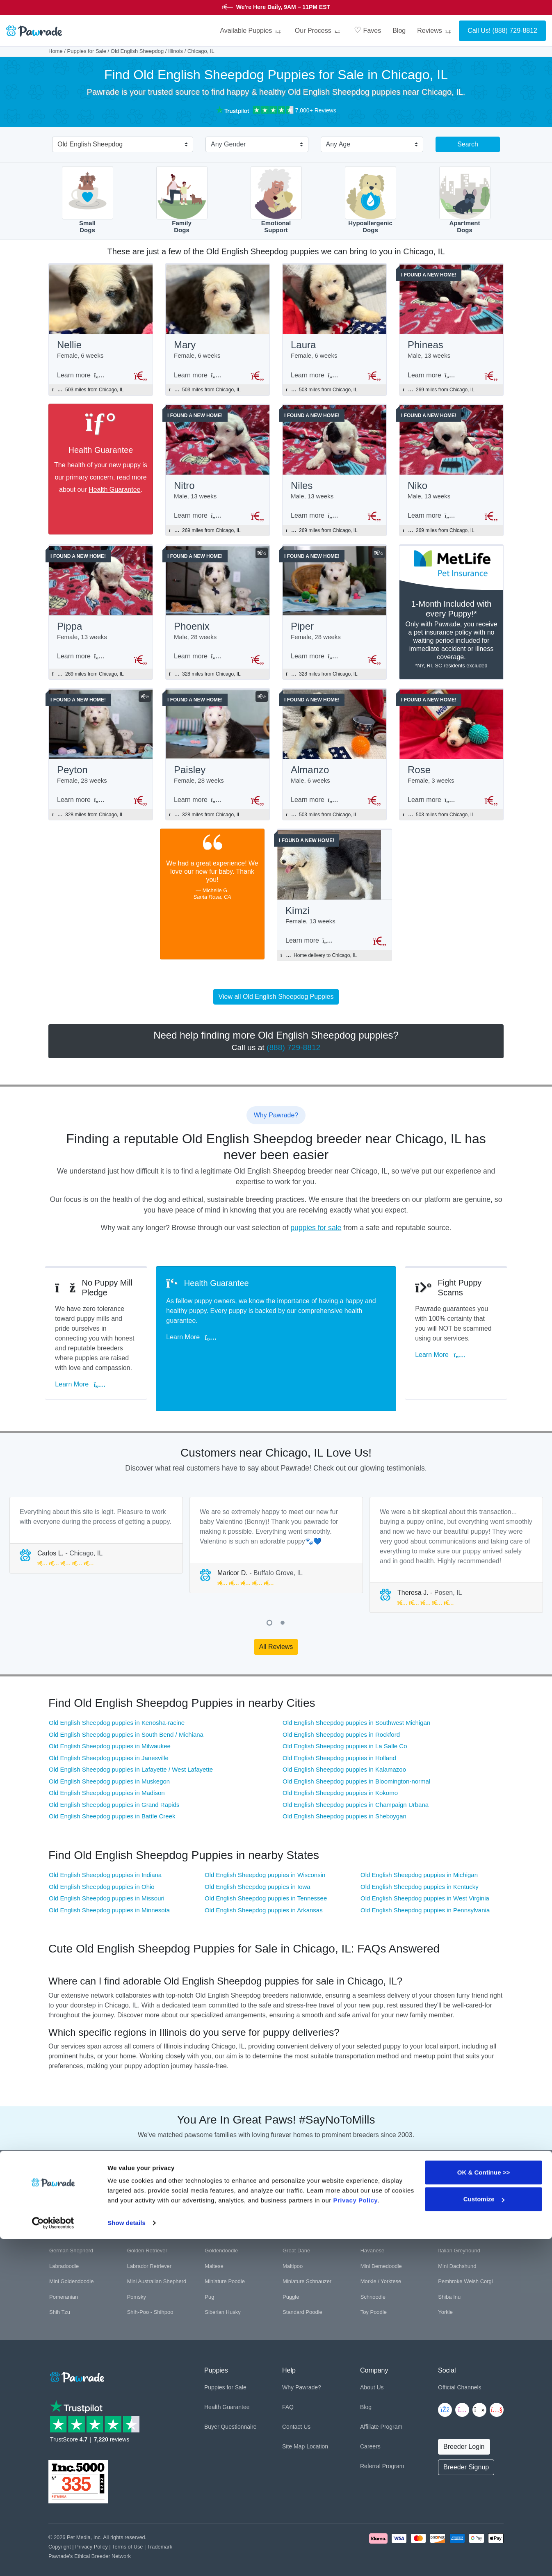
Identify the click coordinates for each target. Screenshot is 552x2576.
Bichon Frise (64, 2192)
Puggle (291, 2268)
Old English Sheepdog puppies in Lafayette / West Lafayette (131, 1741)
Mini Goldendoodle (71, 2253)
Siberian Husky (222, 2284)
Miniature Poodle (225, 2253)
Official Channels (459, 2359)
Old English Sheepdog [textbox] (90, 144)
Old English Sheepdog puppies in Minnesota (109, 1881)
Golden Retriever (147, 2223)
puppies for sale (315, 1237)
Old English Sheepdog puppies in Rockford (341, 1706)
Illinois (175, 51)
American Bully (67, 2176)
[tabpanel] (96, 1506)
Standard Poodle (302, 2284)
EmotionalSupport (276, 200)
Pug (209, 2268)
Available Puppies (251, 30)
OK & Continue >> (483, 2509)
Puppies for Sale (86, 51)
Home (55, 51)
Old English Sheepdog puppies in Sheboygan (344, 1788)
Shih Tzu (59, 2284)
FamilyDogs (182, 200)
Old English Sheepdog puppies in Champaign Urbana (356, 1776)
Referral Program (382, 2437)
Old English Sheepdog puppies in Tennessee (266, 1870)
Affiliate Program (381, 2398)
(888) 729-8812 (515, 30)
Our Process (318, 30)
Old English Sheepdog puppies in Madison (107, 1764)
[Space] (76, 2347)
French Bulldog (378, 2207)
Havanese (372, 2223)
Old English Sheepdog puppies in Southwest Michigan (356, 1694)
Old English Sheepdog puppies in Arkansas (264, 1881)
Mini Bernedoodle (381, 2238)
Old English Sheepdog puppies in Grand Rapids (114, 1776)
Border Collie (142, 2192)
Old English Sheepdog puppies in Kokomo (340, 1764)
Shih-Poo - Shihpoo (150, 2284)
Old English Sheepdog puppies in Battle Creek (112, 1788)
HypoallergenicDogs (370, 200)
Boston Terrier (221, 2192)
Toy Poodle (373, 2284)
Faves (367, 29)
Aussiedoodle (143, 2176)
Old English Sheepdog (137, 51)
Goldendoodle (221, 2223)
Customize (483, 2536)
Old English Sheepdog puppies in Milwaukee (110, 1718)
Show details (126, 2559)
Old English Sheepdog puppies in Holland (339, 1729)
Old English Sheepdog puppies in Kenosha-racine (117, 1694)
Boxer (290, 2192)
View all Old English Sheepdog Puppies (276, 1006)
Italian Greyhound (459, 2223)
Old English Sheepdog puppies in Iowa (257, 1858)
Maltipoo (293, 2238)
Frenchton (450, 2207)
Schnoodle (372, 2268)
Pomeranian (63, 2268)
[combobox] (119, 145)
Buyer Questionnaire (230, 2398)
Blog (399, 30)
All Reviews (276, 1618)
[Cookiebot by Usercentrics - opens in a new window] (53, 2560)
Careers (370, 2418)
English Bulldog (301, 2207)
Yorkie (445, 2284)
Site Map (293, 2418)
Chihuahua (62, 2207)
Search (467, 144)
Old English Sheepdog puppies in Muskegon (109, 1752)
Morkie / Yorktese (380, 2253)
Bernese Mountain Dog (465, 2176)
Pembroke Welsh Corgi (465, 2253)
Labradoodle (64, 2238)
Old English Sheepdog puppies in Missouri (106, 1870)
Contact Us (296, 2398)
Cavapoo (448, 2192)
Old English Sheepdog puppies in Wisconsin (265, 1846)
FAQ (288, 2378)
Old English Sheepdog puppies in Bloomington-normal (356, 1752)
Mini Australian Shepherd (157, 2253)
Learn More (84, 1367)
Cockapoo (139, 2207)
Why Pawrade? (301, 2359)
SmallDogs (87, 200)
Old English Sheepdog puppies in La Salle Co (345, 1718)
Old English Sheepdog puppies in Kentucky (419, 1858)
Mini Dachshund (457, 2238)
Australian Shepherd (229, 2176)
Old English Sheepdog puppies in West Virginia (424, 1870)
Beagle (368, 2176)
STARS (347, 7)
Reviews (435, 30)
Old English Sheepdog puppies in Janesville (109, 1729)
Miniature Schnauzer (307, 2253)
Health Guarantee (114, 491)
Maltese (214, 2238)
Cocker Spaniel (223, 2207)
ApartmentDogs (464, 200)
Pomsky (136, 2268)
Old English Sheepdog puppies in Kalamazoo (344, 1741)
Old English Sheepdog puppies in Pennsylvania (425, 1881)
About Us (372, 2359)
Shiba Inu (449, 2268)
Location (317, 2418)
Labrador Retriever (149, 2238)
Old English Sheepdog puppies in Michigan (419, 1846)
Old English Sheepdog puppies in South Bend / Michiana (126, 1706)
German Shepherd (71, 2223)
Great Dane (296, 2223)
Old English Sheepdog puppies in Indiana (105, 1846)
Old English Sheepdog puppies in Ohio (102, 1858)
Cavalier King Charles (386, 2192)
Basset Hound (299, 2176)
